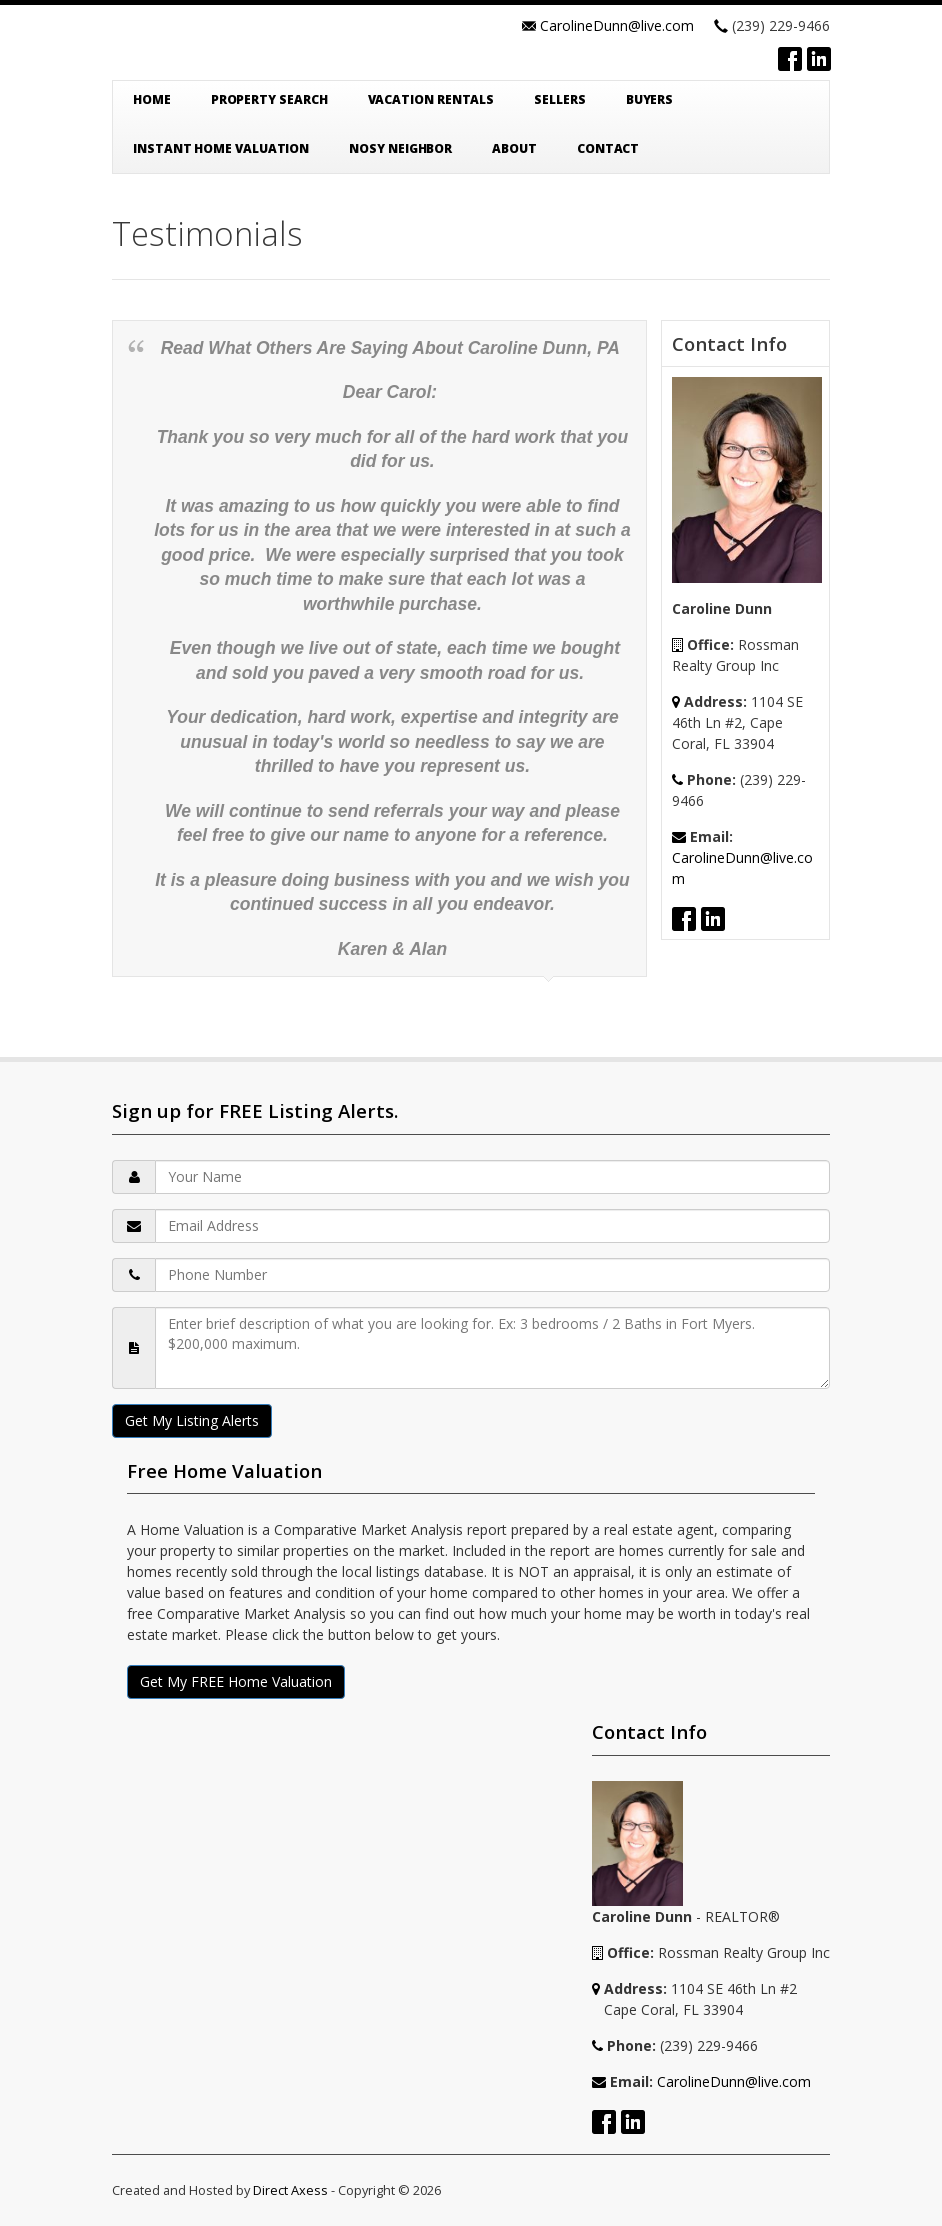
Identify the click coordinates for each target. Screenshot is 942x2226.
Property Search (269, 99)
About (514, 148)
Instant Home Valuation (221, 148)
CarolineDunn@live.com (617, 25)
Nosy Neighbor (400, 148)
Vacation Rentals (431, 99)
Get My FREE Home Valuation (236, 1681)
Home (152, 99)
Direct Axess (290, 2190)
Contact (608, 148)
